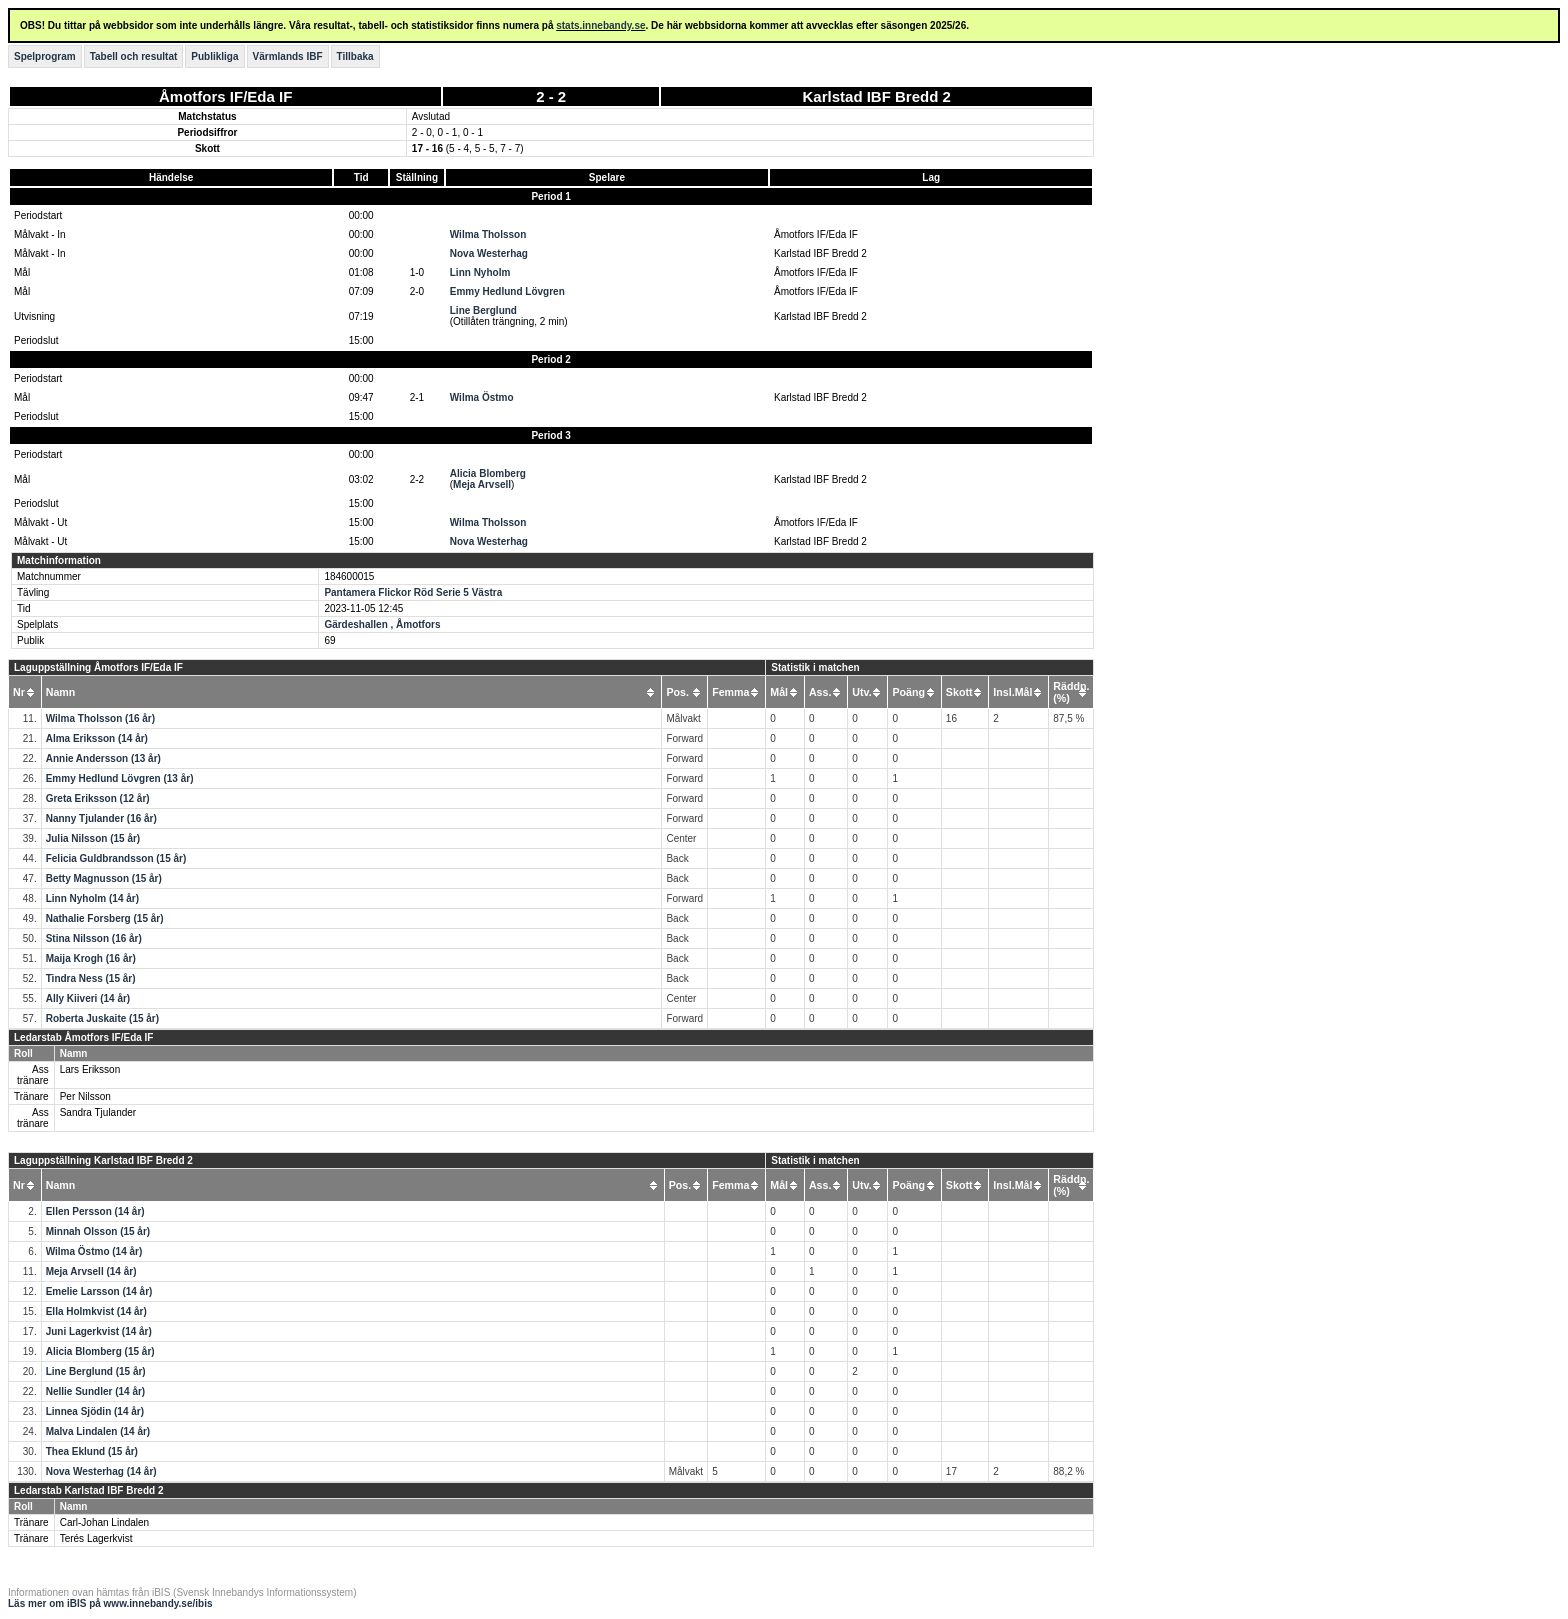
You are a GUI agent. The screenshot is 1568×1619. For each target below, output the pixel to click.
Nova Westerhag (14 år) (101, 1471)
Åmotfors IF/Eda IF (225, 96)
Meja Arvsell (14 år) (91, 1271)
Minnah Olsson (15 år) (98, 1231)
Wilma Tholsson (488, 234)
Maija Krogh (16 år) (91, 958)
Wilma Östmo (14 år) (94, 1251)
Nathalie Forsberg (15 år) (105, 918)
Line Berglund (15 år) (96, 1371)
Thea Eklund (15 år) (92, 1451)
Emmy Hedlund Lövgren (507, 291)
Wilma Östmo (482, 397)
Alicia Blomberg (488, 473)
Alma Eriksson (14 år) (97, 738)
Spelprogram (45, 56)
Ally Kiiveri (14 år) (88, 998)
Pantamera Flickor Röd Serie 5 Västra (413, 592)
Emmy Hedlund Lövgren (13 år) (120, 778)
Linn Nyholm (480, 272)
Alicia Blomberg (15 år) (100, 1351)
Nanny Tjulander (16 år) (101, 818)
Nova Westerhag (489, 253)
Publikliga (214, 56)
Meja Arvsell (482, 484)
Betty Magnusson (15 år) (104, 878)
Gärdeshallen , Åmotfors (382, 624)
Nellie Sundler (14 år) (95, 1391)
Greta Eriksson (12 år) (98, 798)
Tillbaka (355, 56)
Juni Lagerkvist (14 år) (99, 1331)
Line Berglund (483, 310)
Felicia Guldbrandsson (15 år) (116, 858)
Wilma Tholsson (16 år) (100, 718)
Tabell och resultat (134, 56)
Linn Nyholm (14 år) (92, 898)
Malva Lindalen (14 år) (98, 1431)
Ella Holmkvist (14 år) (96, 1311)
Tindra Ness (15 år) (91, 978)
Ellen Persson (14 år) (95, 1211)
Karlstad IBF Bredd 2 (877, 96)
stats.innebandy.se (600, 25)
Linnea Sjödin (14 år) (95, 1411)
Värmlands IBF (288, 56)
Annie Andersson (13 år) (103, 758)
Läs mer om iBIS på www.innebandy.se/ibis (110, 1603)
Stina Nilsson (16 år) (94, 938)
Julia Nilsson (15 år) (93, 838)
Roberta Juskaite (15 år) (102, 1018)
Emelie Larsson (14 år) (99, 1291)
